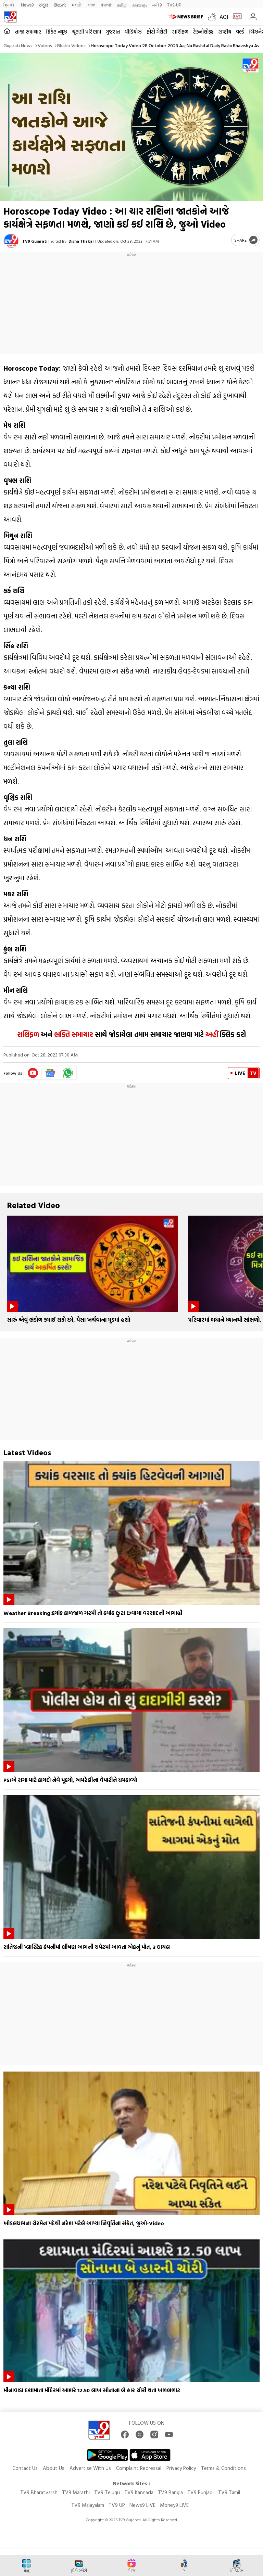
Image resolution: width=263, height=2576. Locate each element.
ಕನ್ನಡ (43, 4)
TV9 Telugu (107, 2492)
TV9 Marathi (76, 2492)
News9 (27, 4)
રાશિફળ (180, 32)
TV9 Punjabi (200, 2492)
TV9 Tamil (229, 2492)
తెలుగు (60, 4)
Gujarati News (18, 45)
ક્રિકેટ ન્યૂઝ (56, 32)
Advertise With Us (90, 2468)
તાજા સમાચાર (28, 32)
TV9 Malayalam (87, 2505)
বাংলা (91, 4)
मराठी (77, 4)
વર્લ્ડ (240, 32)
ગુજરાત (113, 32)
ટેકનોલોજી (203, 32)
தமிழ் (122, 4)
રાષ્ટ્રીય (224, 32)
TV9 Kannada (138, 2492)
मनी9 (157, 4)
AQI (224, 17)
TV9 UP (117, 2505)
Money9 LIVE (174, 2505)
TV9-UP (174, 4)
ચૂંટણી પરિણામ (86, 32)
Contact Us (25, 2468)
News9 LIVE (142, 2505)
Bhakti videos (71, 45)
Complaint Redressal (138, 2468)
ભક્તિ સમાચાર (73, 1034)
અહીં (211, 1034)
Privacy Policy (181, 2468)
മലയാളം (139, 4)
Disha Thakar (81, 241)
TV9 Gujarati (34, 241)
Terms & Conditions (223, 2468)
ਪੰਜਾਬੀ (106, 4)
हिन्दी (9, 4)
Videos (45, 45)
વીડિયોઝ (133, 32)
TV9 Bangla (170, 2492)
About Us (53, 2468)
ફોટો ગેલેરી (157, 32)
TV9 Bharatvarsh (39, 2492)
